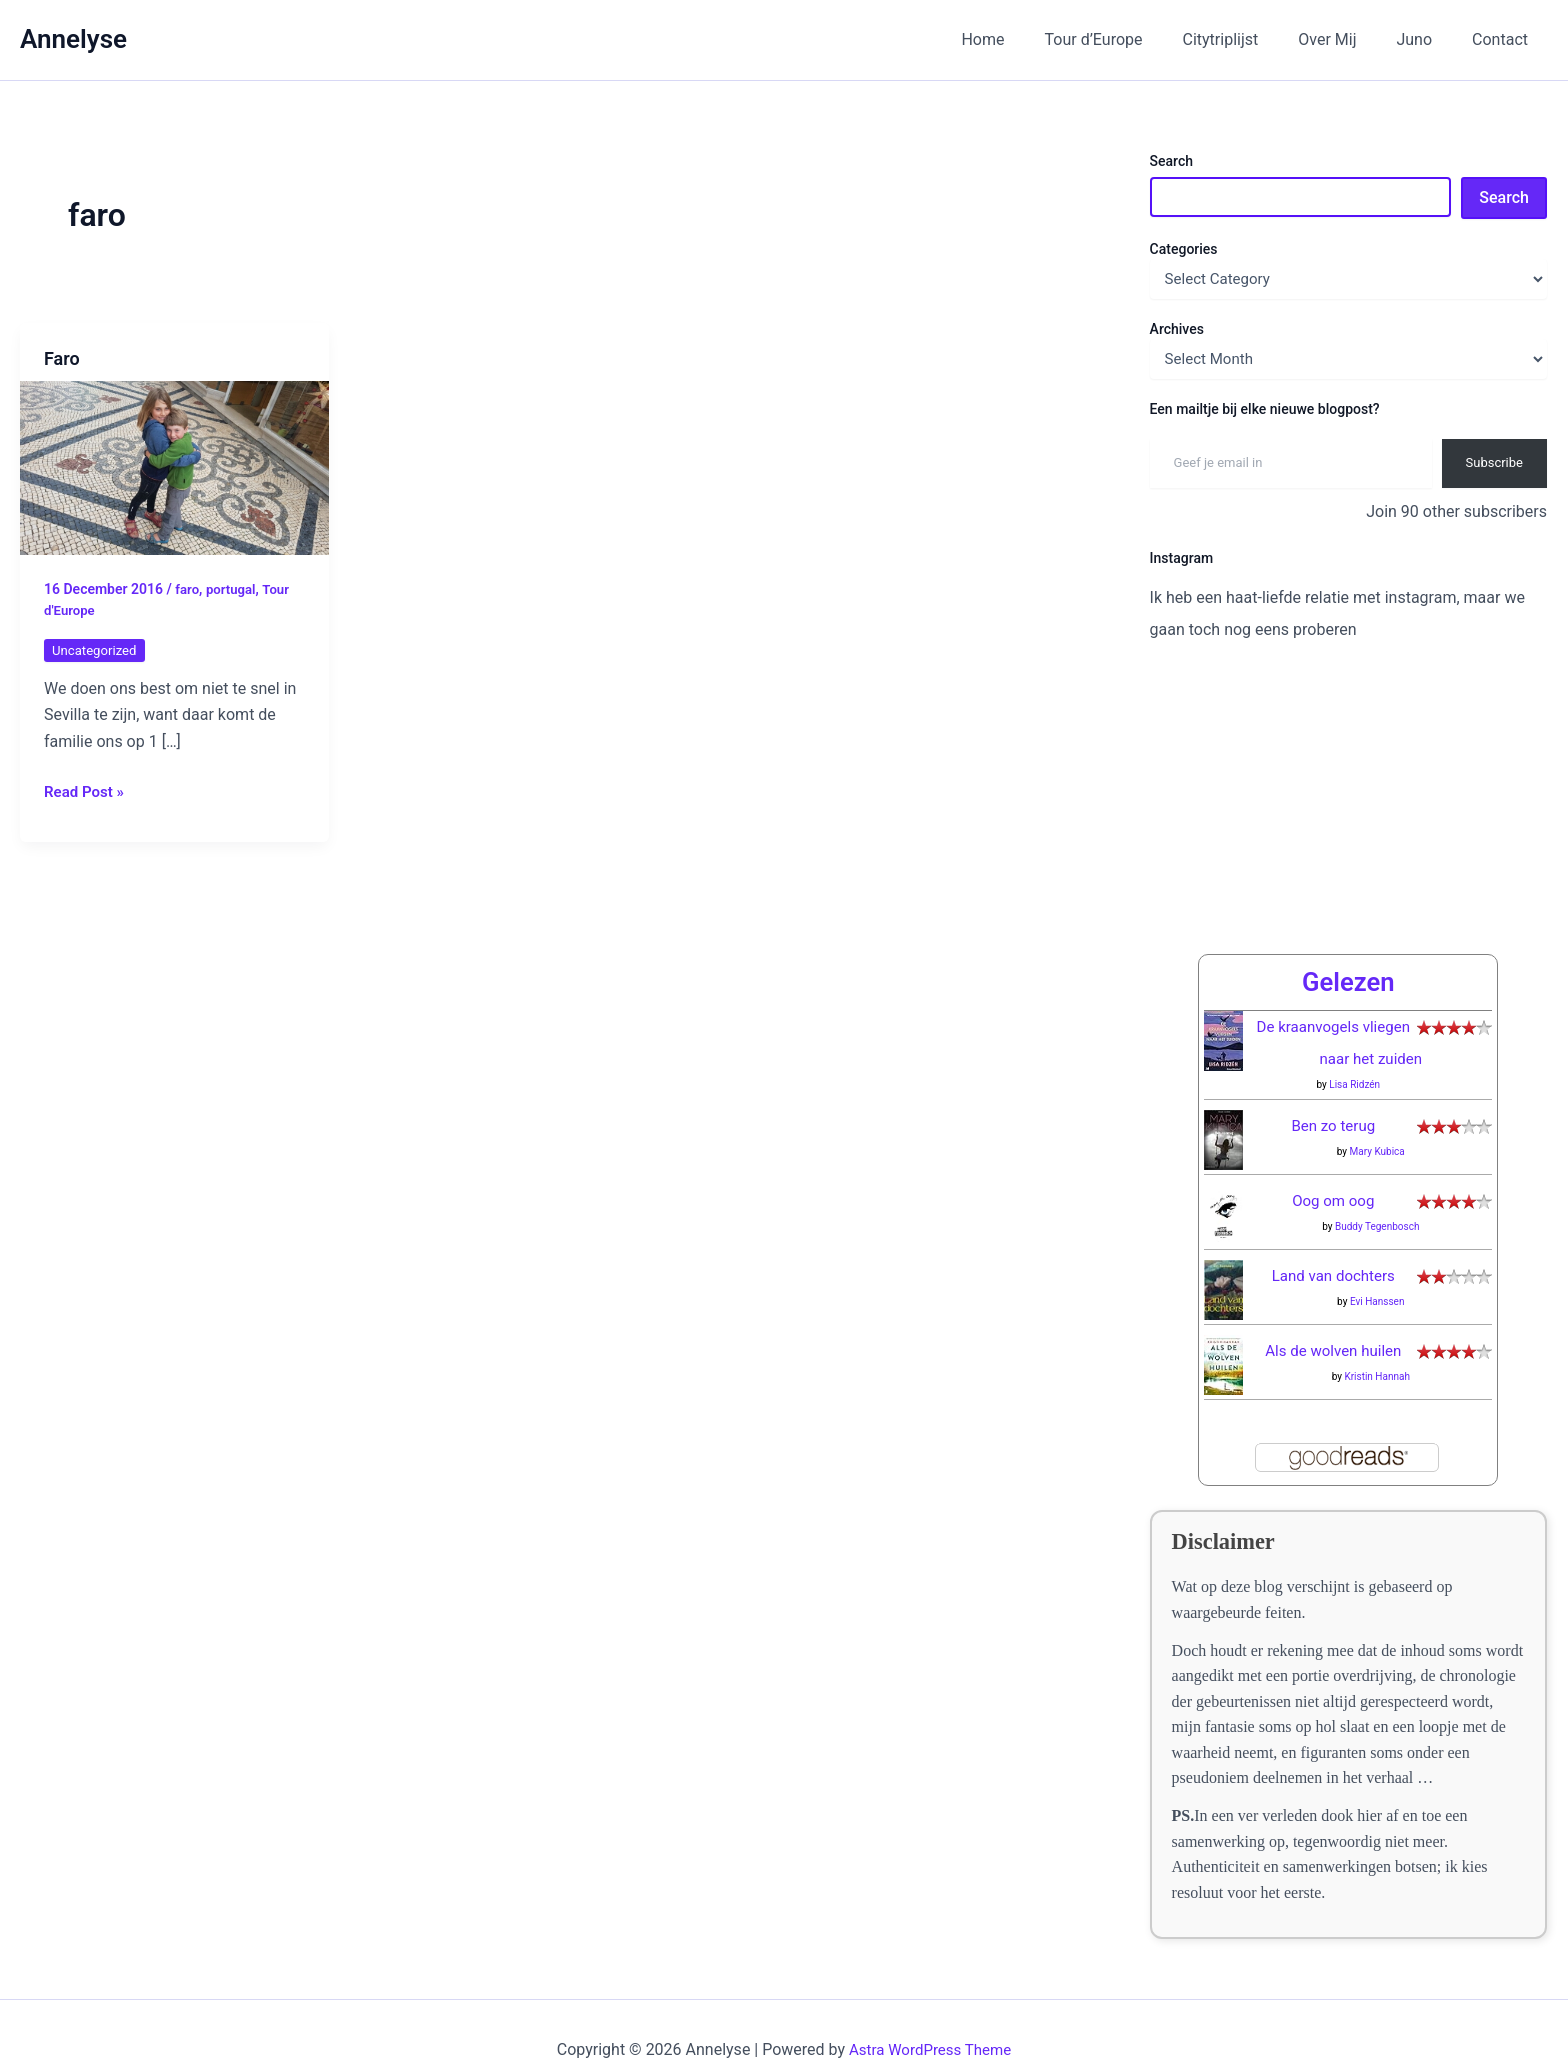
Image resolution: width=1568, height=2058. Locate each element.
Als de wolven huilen (1333, 1308)
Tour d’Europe (1130, 39)
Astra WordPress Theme (930, 2007)
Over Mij (1347, 39)
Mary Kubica (1377, 1109)
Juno (1426, 39)
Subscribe (1494, 462)
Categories (1184, 249)
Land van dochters (1333, 1233)
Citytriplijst (1249, 39)
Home (1026, 39)
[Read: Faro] (174, 466)
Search (1171, 161)
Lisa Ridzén (1354, 1042)
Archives (1177, 329)
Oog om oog (1333, 1158)
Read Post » (86, 790)
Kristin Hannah (1377, 1334)
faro (187, 589)
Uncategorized (97, 650)
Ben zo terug (1333, 1083)
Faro (62, 358)
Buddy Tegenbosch (1377, 1184)
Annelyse (73, 39)
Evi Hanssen (1377, 1259)
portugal (233, 589)
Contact (1504, 39)
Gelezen (1348, 939)
